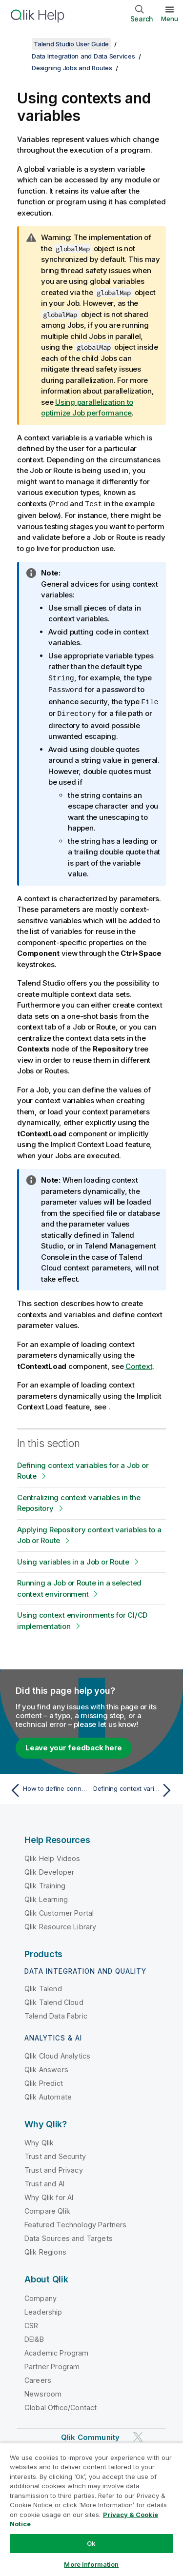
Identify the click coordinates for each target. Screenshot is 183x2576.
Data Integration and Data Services (83, 56)
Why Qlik (39, 2140)
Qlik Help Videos (52, 1856)
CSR (31, 2323)
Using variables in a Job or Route (73, 1559)
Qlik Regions (45, 2249)
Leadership (43, 2309)
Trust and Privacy (53, 2167)
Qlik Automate (48, 2094)
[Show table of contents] (19, 44)
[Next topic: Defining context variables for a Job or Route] (134, 1788)
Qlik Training (44, 1883)
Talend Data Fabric (55, 2013)
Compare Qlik (47, 2208)
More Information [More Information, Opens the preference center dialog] (91, 2564)
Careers (37, 2378)
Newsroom (42, 2391)
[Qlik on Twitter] (138, 2434)
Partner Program (52, 2364)
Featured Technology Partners (75, 2222)
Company (40, 2296)
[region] (91, 2509)
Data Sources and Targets (68, 2236)
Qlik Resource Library (60, 1924)
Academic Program (56, 2350)
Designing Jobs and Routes (72, 68)
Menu (169, 18)
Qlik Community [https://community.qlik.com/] (90, 2434)
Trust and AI (44, 2181)
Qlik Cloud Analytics (57, 2053)
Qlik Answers (46, 2067)
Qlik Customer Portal (59, 1910)
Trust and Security (55, 2154)
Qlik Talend (43, 1986)
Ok (91, 2543)
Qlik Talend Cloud (53, 2000)
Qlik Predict (43, 2081)
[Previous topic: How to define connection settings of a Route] (48, 1788)
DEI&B (34, 2337)
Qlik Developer (49, 1869)
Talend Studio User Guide (71, 44)
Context (138, 1363)
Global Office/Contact (60, 2405)
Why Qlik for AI (48, 2195)
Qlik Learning (46, 1897)
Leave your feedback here (73, 1745)
